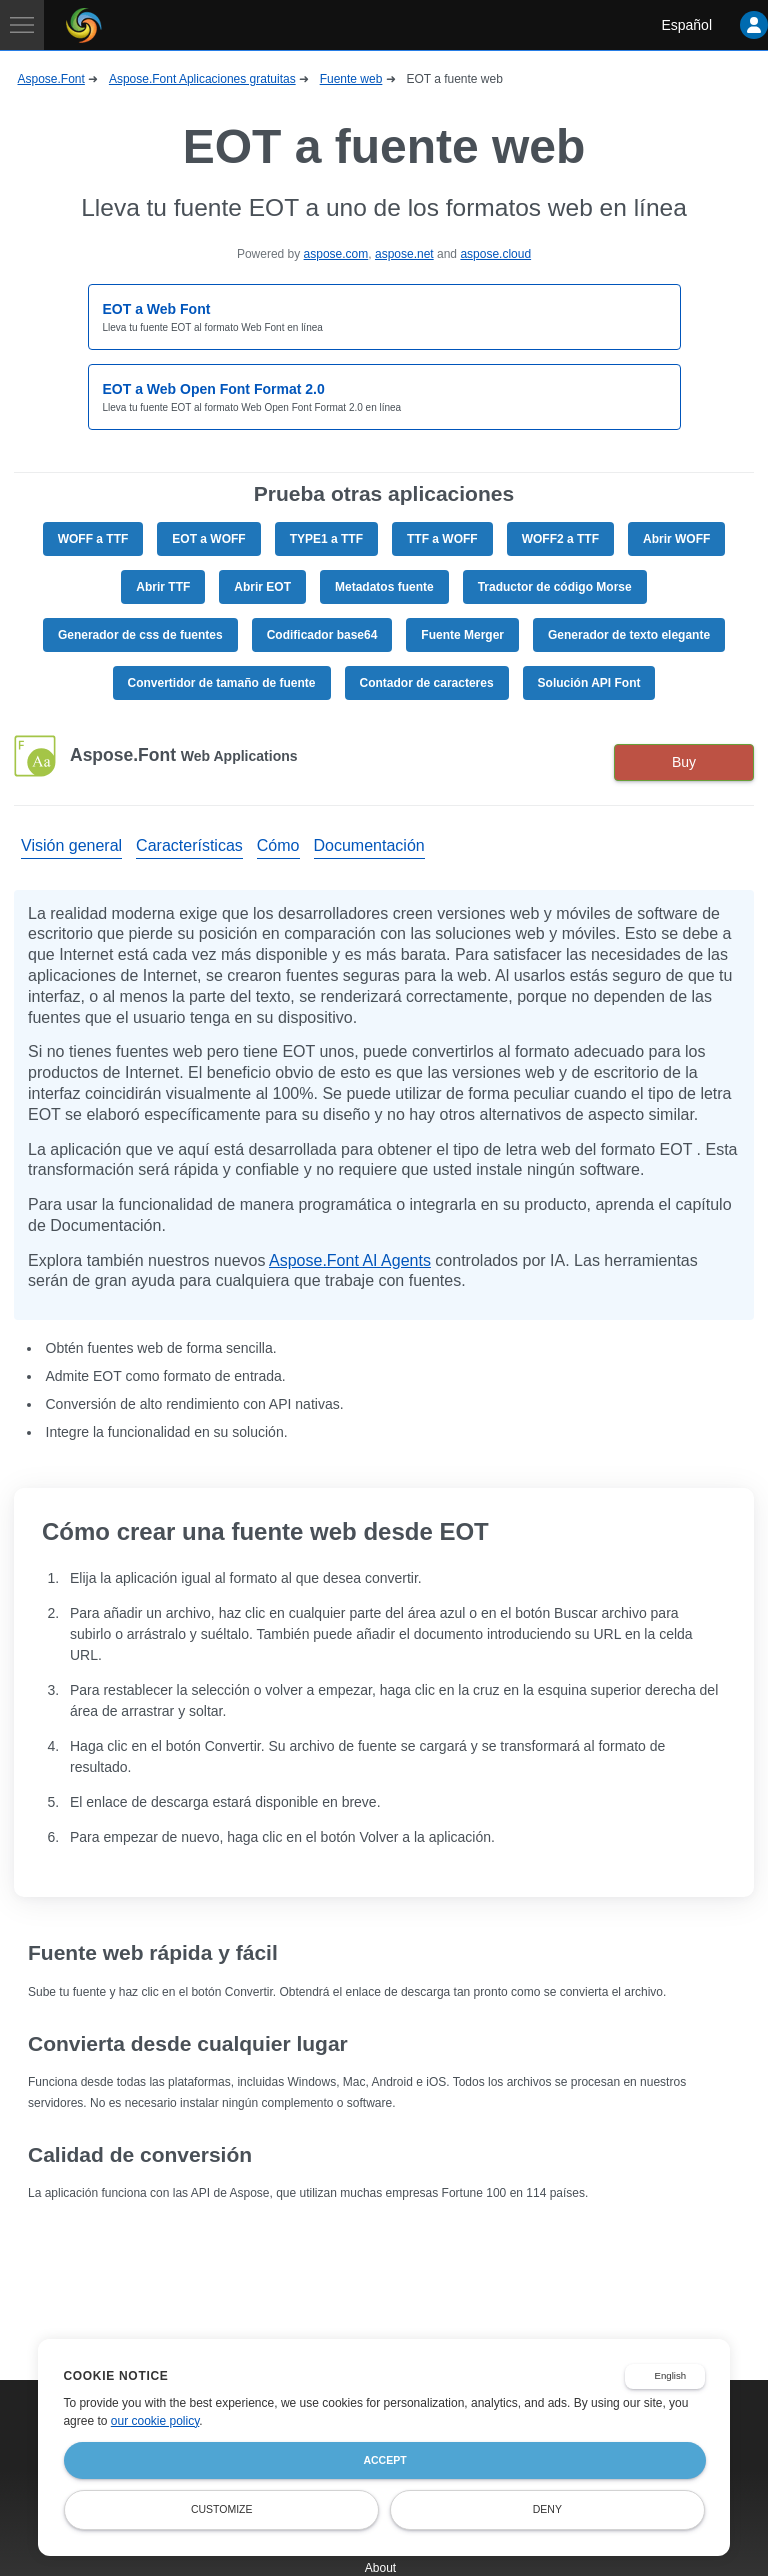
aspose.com (336, 254)
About (380, 2568)
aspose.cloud (495, 254)
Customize (222, 2509)
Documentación (369, 845)
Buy (684, 762)
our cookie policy (155, 2421)
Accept (384, 2460)
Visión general (71, 845)
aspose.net (404, 254)
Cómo (278, 845)
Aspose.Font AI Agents (350, 1260)
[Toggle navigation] (22, 25)
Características (189, 845)
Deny (547, 2509)
